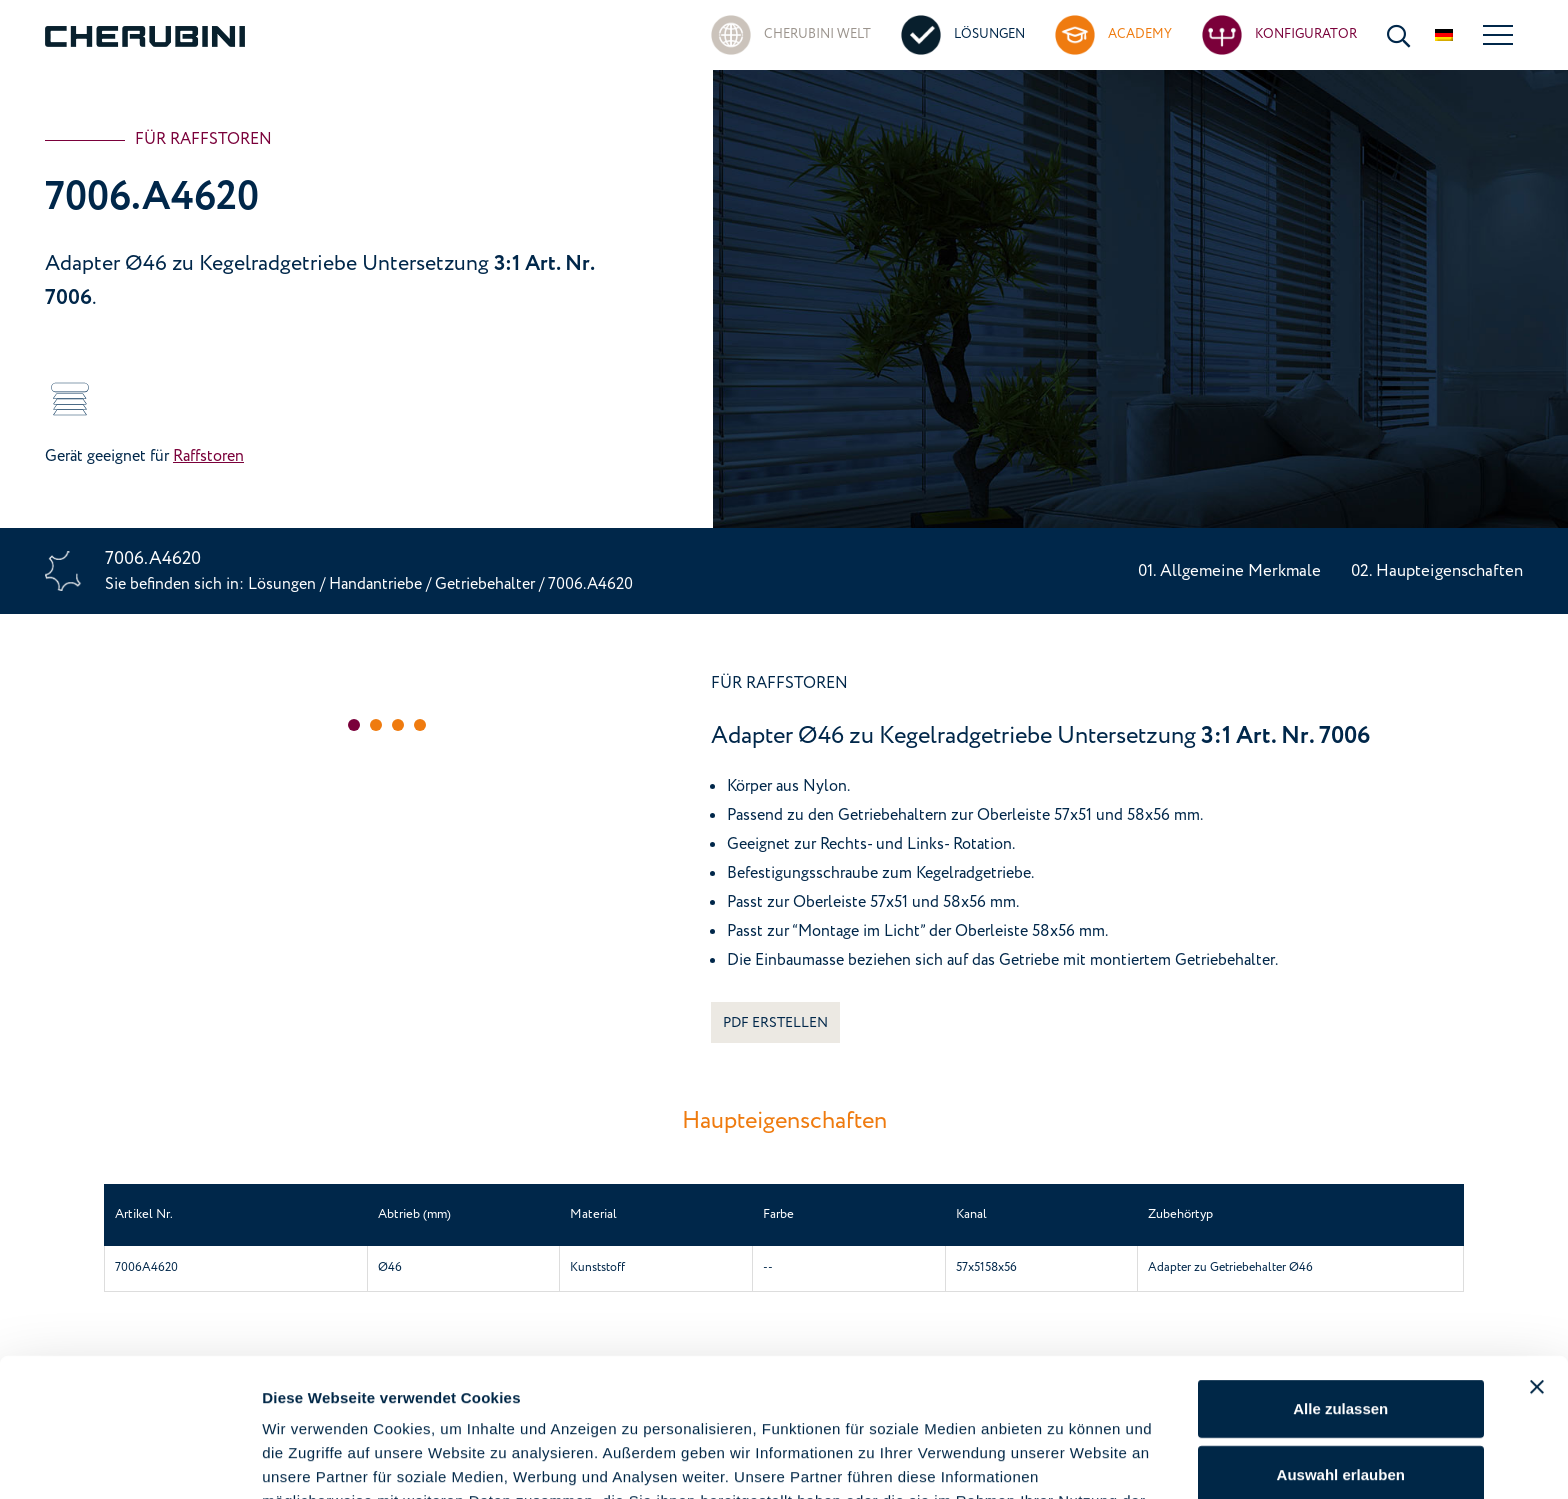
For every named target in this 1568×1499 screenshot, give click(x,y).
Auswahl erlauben (1341, 1344)
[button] (354, 725)
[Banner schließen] (1537, 1257)
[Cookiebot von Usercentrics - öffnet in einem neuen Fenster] (129, 1460)
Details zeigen (1063, 1459)
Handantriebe (375, 584)
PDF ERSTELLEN (775, 1022)
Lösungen (284, 584)
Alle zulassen (1340, 1278)
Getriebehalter (487, 584)
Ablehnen (1341, 1409)
